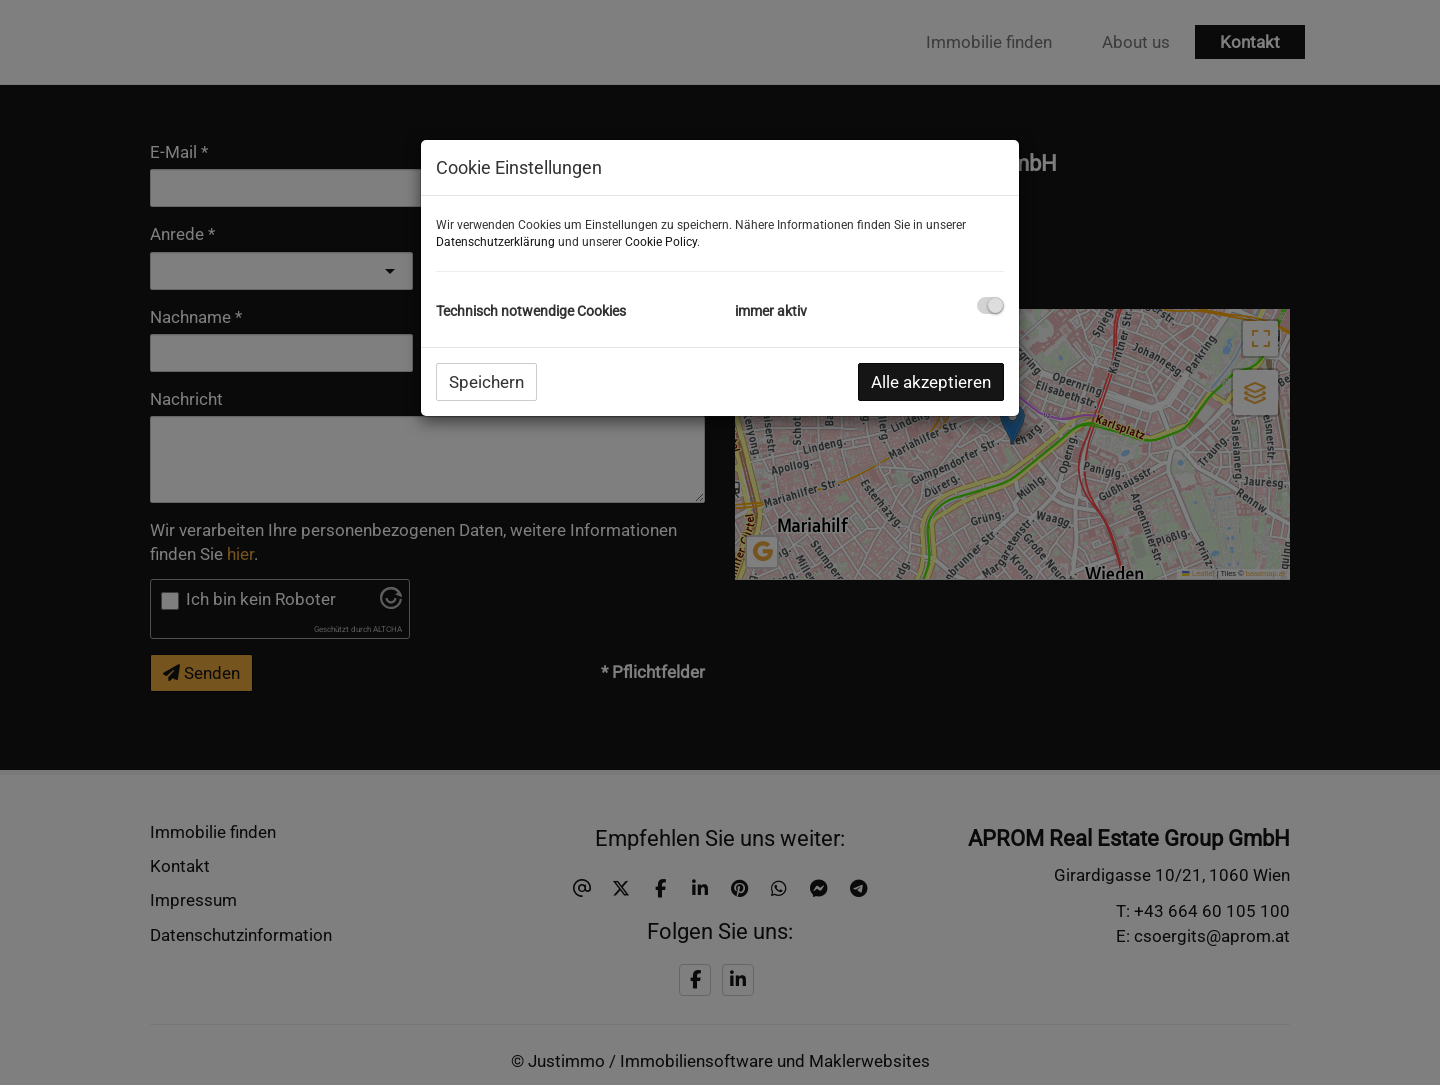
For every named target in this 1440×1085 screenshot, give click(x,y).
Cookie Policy (661, 242)
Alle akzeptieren (931, 382)
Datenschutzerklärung (495, 242)
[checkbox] (990, 305)
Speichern (486, 382)
